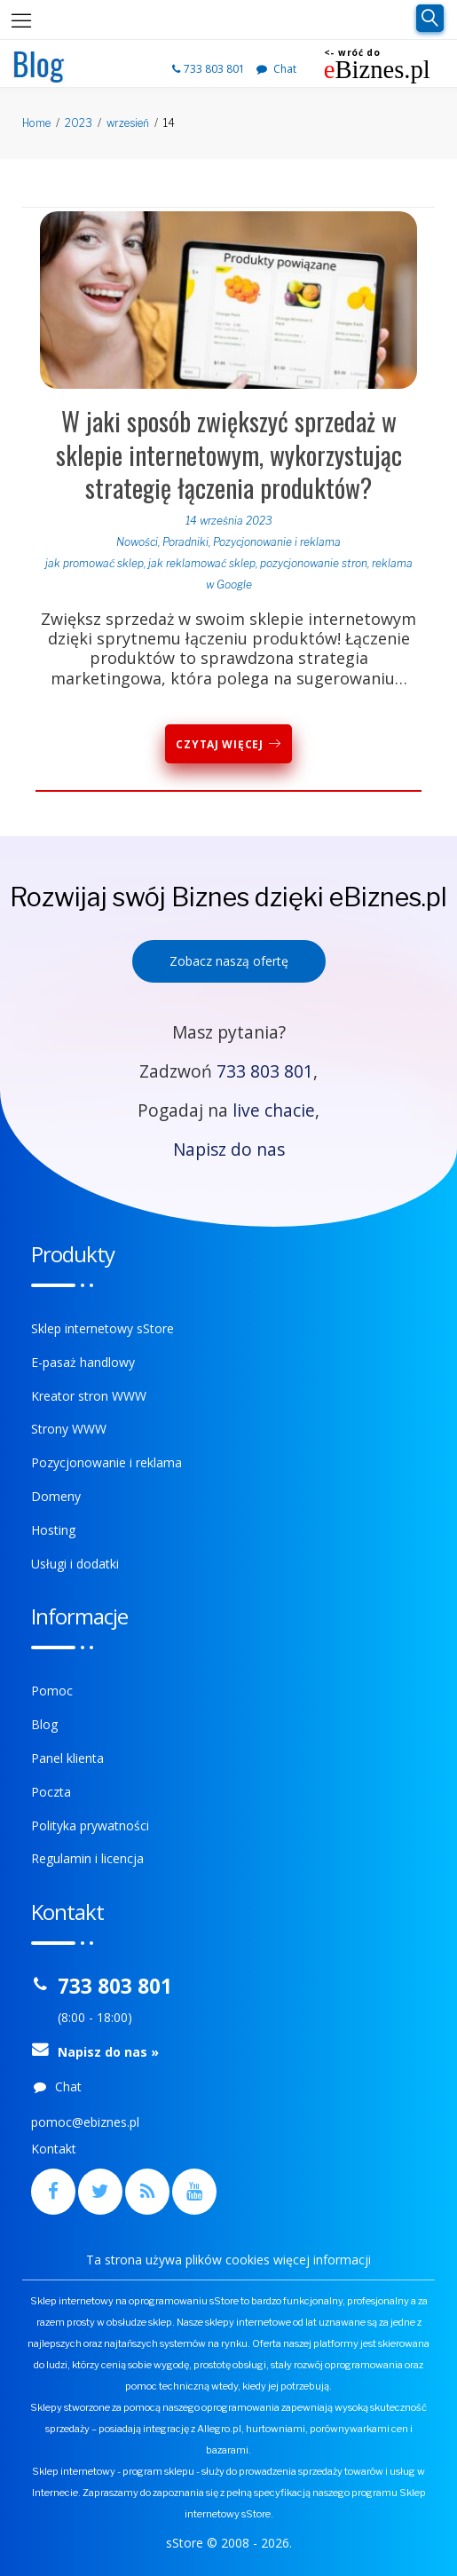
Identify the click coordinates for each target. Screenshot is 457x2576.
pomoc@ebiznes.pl (85, 2122)
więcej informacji (322, 2259)
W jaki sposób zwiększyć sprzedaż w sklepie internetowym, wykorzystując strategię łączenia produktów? (229, 454)
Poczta (51, 1791)
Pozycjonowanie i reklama (277, 542)
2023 (78, 123)
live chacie (273, 1110)
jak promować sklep (94, 563)
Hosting (53, 1529)
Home (36, 123)
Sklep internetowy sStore (102, 1328)
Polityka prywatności (90, 1825)
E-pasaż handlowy (83, 1362)
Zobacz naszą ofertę (228, 960)
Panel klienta (67, 1758)
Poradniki (185, 542)
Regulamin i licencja (87, 1858)
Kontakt (53, 2148)
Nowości (137, 542)
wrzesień (127, 123)
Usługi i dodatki (75, 1563)
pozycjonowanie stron (313, 563)
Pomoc (52, 1690)
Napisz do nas (229, 1149)
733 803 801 (210, 68)
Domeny (56, 1496)
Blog (44, 1724)
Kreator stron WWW (88, 1395)
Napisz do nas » (108, 2051)
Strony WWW (68, 1428)
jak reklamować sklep (202, 563)
